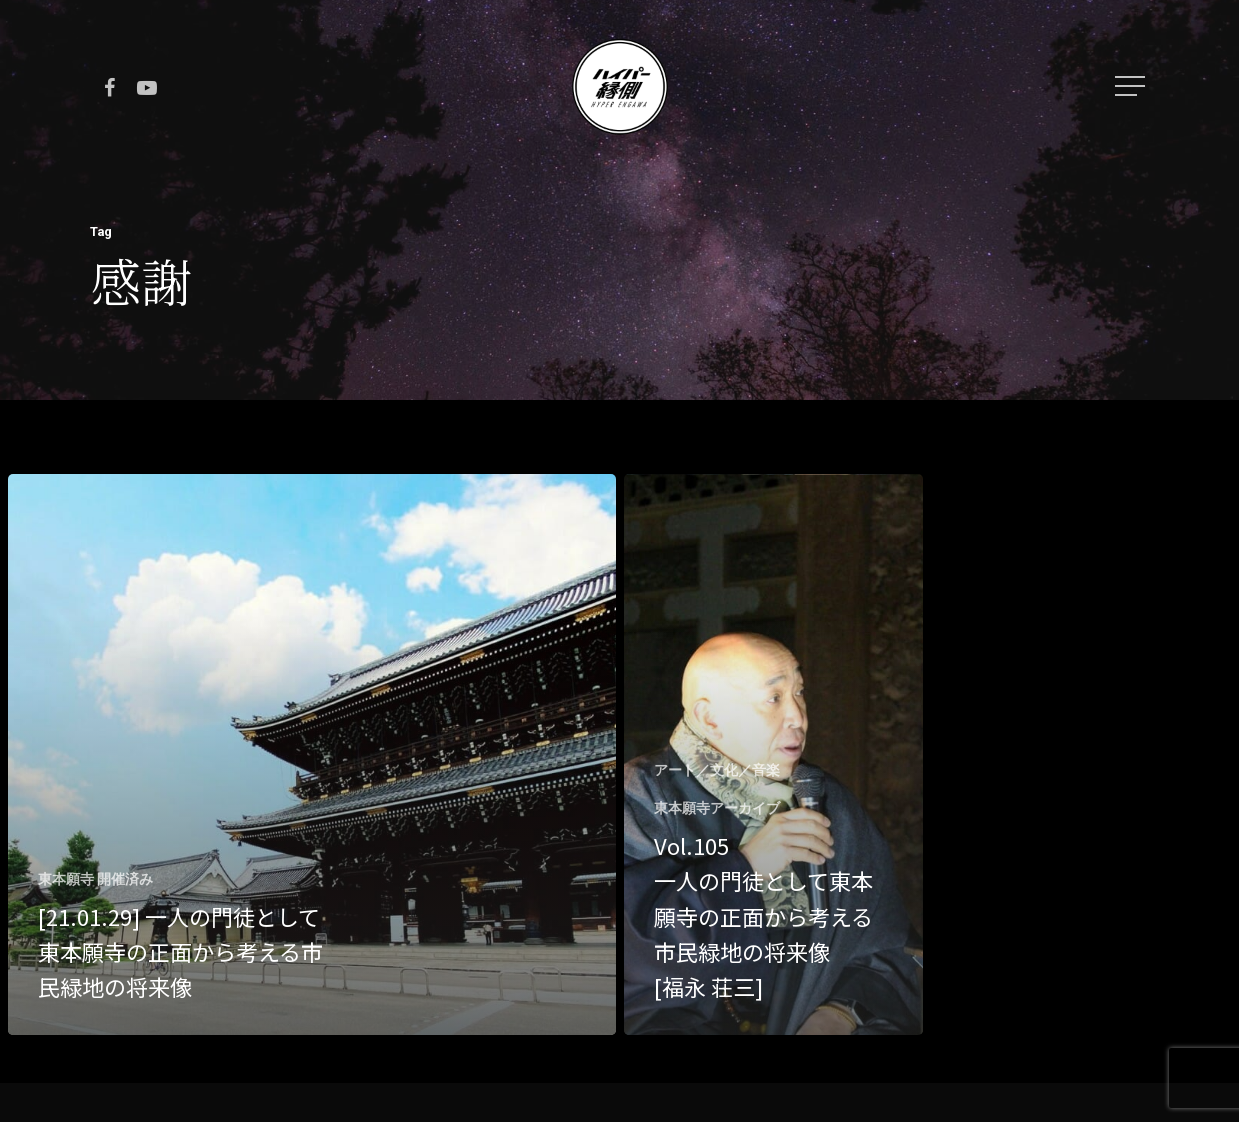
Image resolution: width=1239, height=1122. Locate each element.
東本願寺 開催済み (95, 879)
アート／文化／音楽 (717, 770)
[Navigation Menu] (1132, 86)
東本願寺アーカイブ (717, 808)
